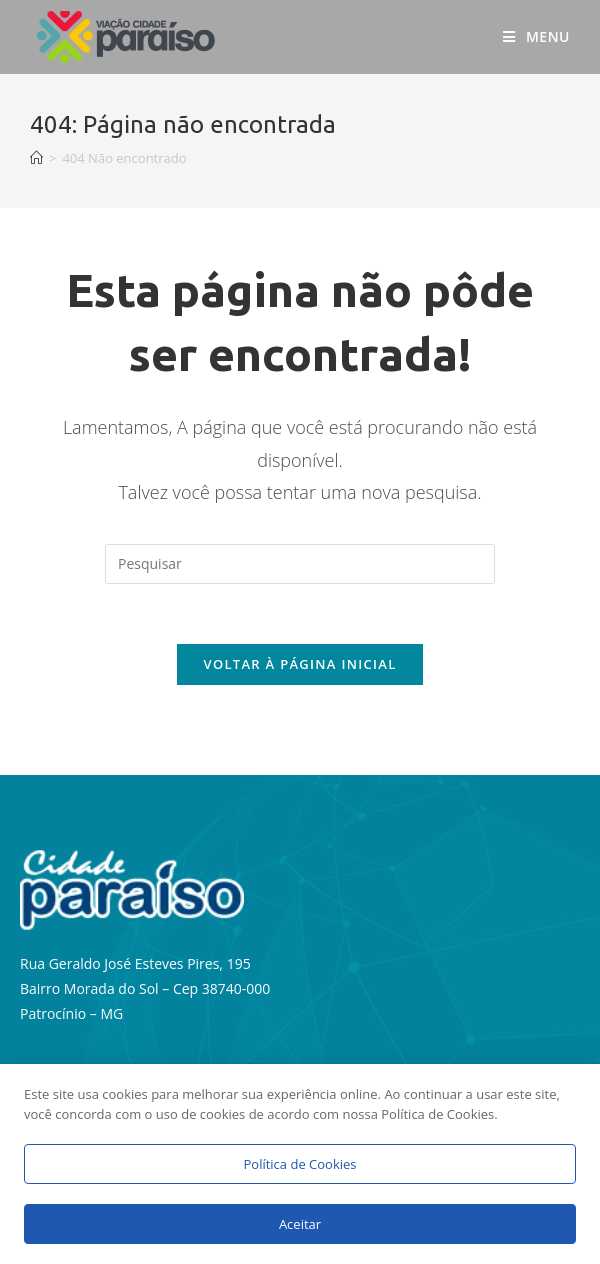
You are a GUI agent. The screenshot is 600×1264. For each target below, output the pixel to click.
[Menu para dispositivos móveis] (536, 37)
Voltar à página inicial (299, 664)
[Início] (36, 158)
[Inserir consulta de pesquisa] (300, 564)
